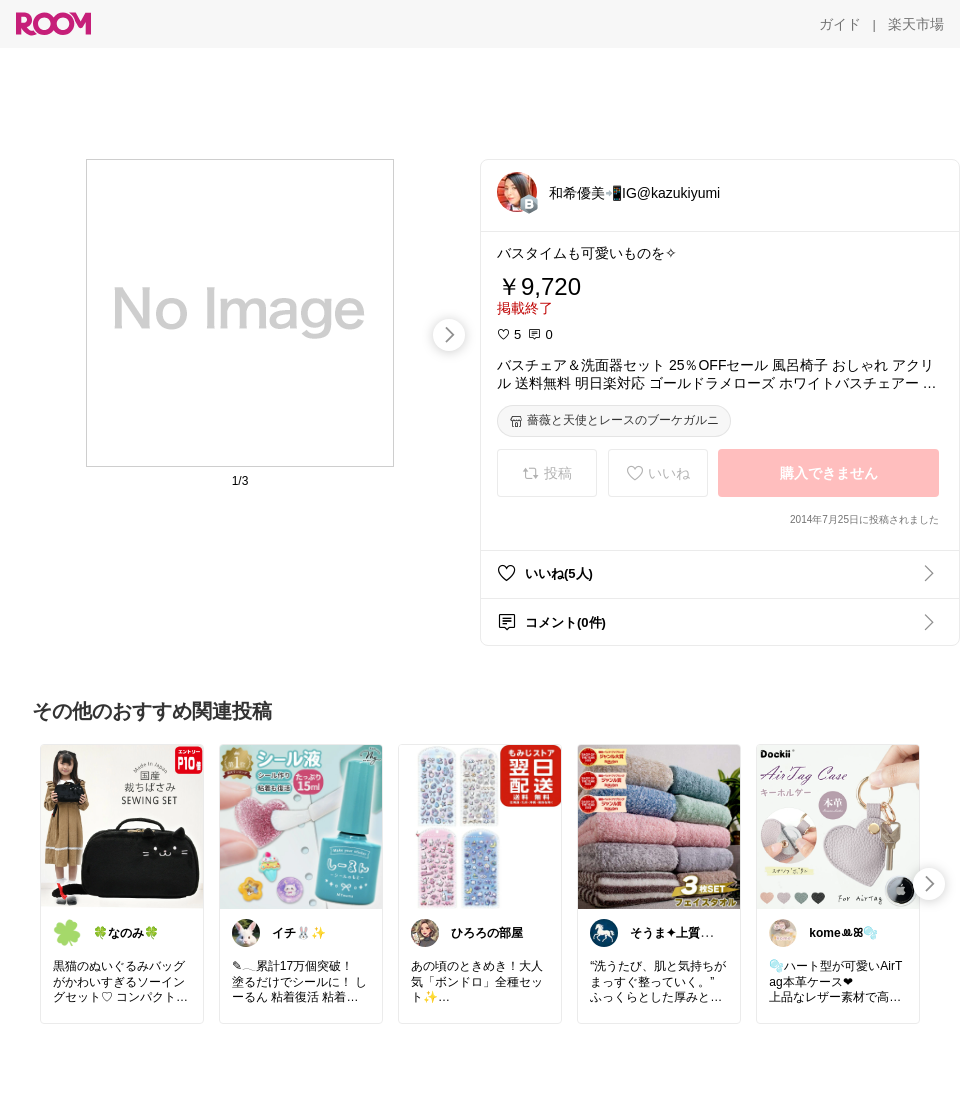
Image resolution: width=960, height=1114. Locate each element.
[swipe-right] (449, 335)
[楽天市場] (916, 24)
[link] (122, 826)
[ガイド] (840, 24)
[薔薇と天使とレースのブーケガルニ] (614, 421)
